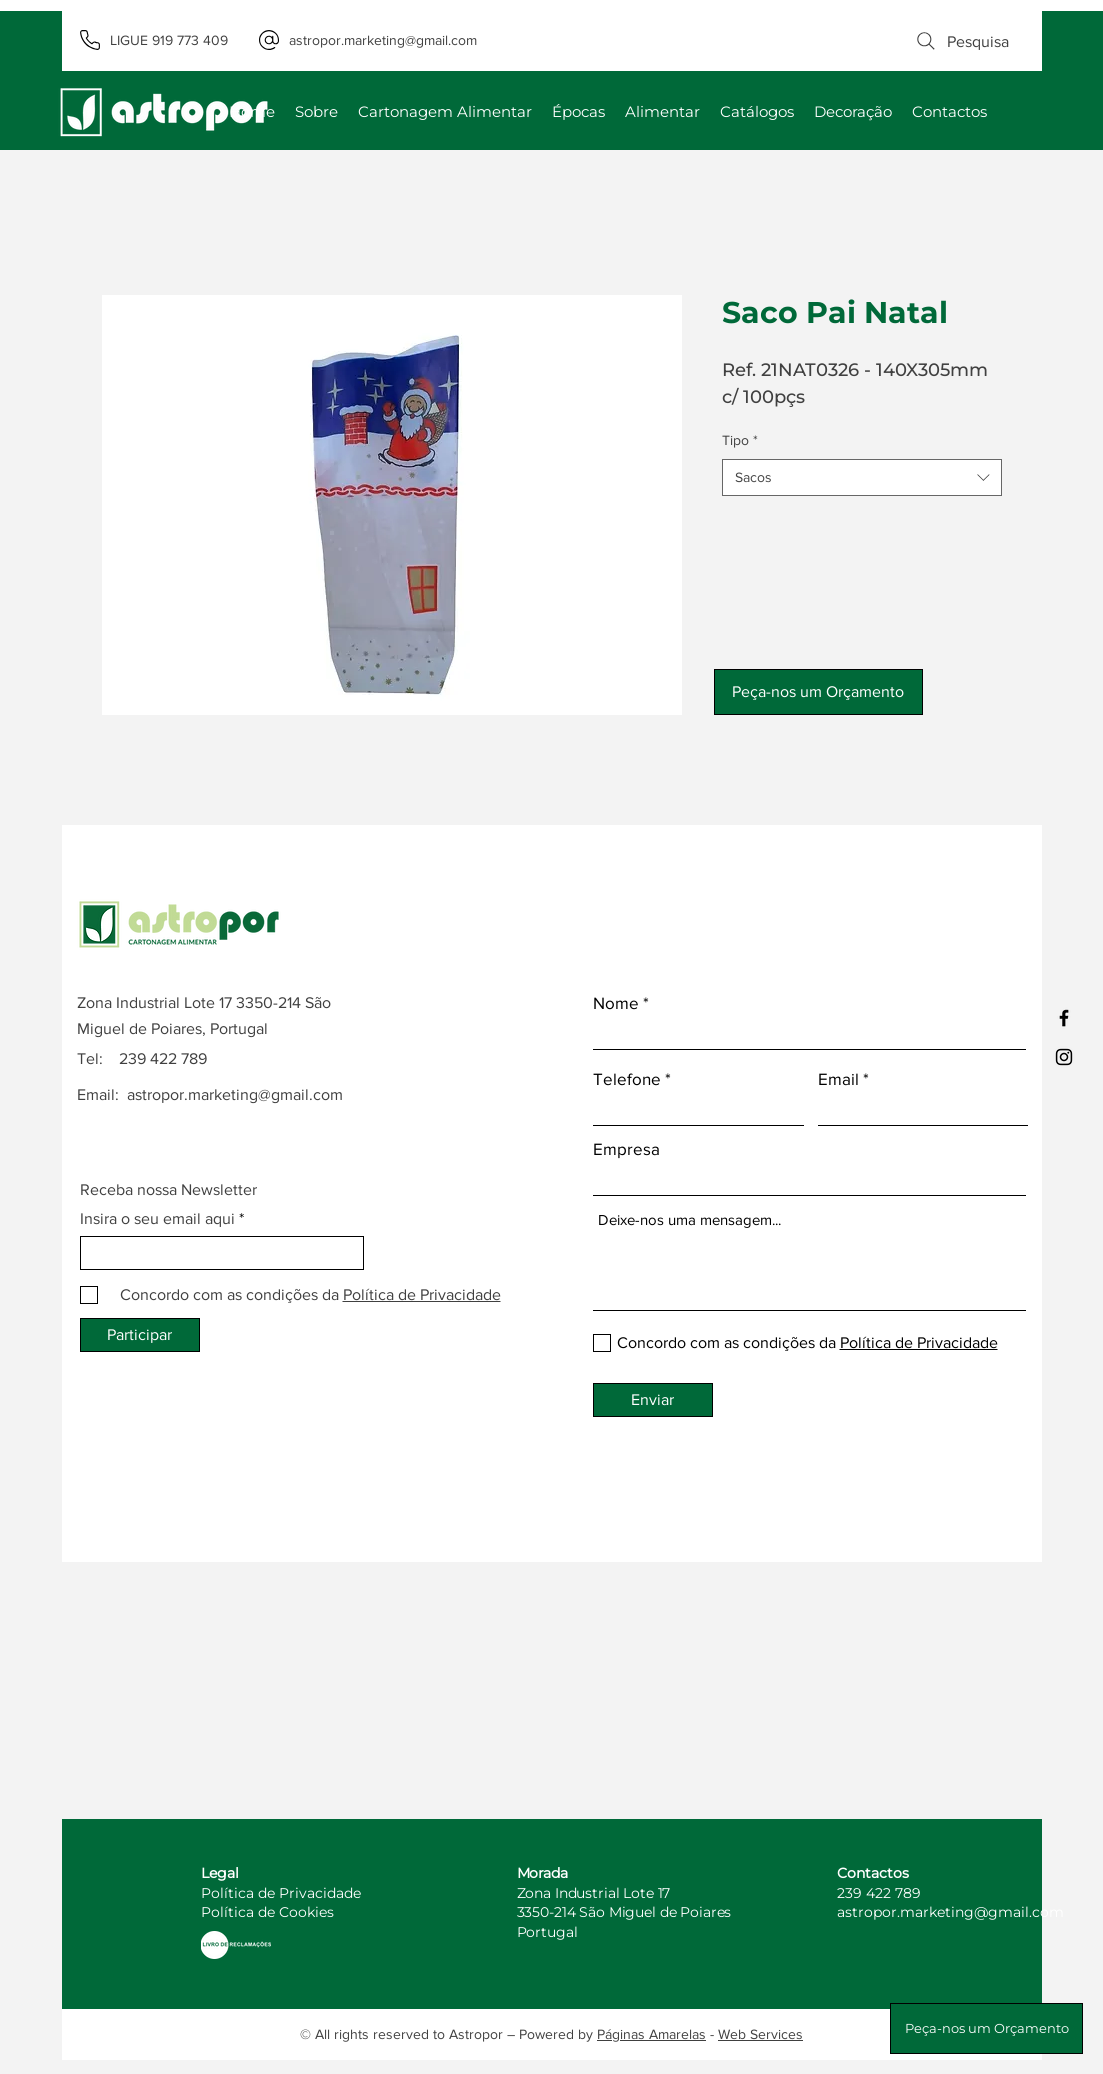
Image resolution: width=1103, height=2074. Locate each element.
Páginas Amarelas (651, 2034)
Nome (616, 1002)
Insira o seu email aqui (157, 1219)
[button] (818, 692)
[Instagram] (1064, 1057)
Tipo (740, 440)
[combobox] (862, 478)
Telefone (627, 1078)
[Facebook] (1064, 1018)
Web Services (760, 2034)
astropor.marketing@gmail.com (235, 1094)
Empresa (626, 1148)
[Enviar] (653, 1400)
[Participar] (140, 1335)
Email (838, 1078)
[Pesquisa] (961, 41)
